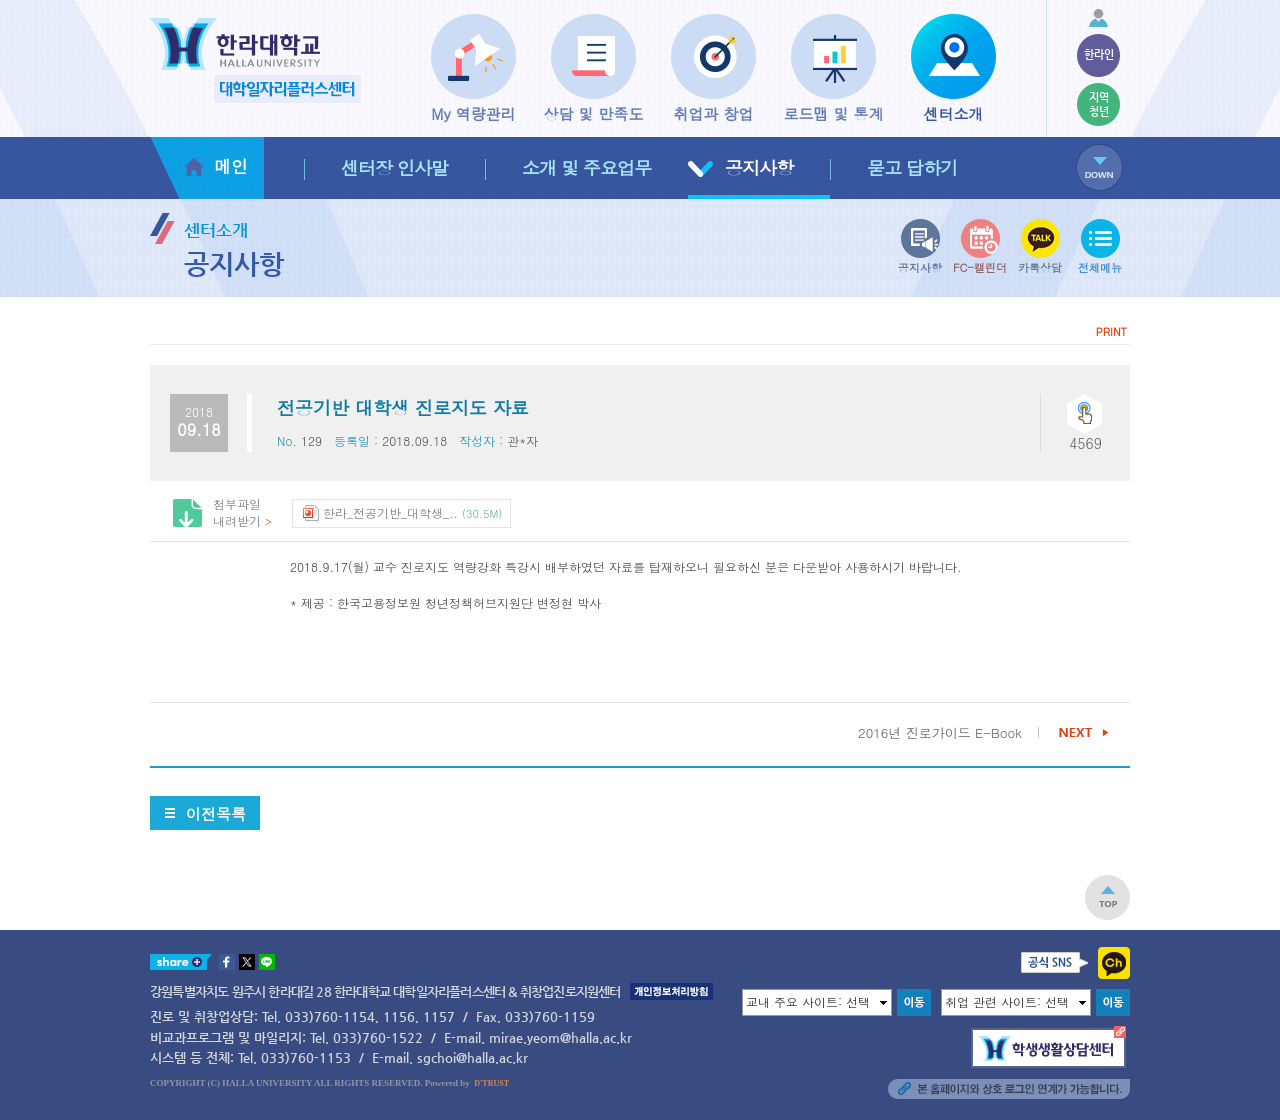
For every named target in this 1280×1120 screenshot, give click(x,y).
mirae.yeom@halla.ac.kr (560, 1037)
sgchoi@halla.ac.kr (472, 1057)
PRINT (1111, 331)
